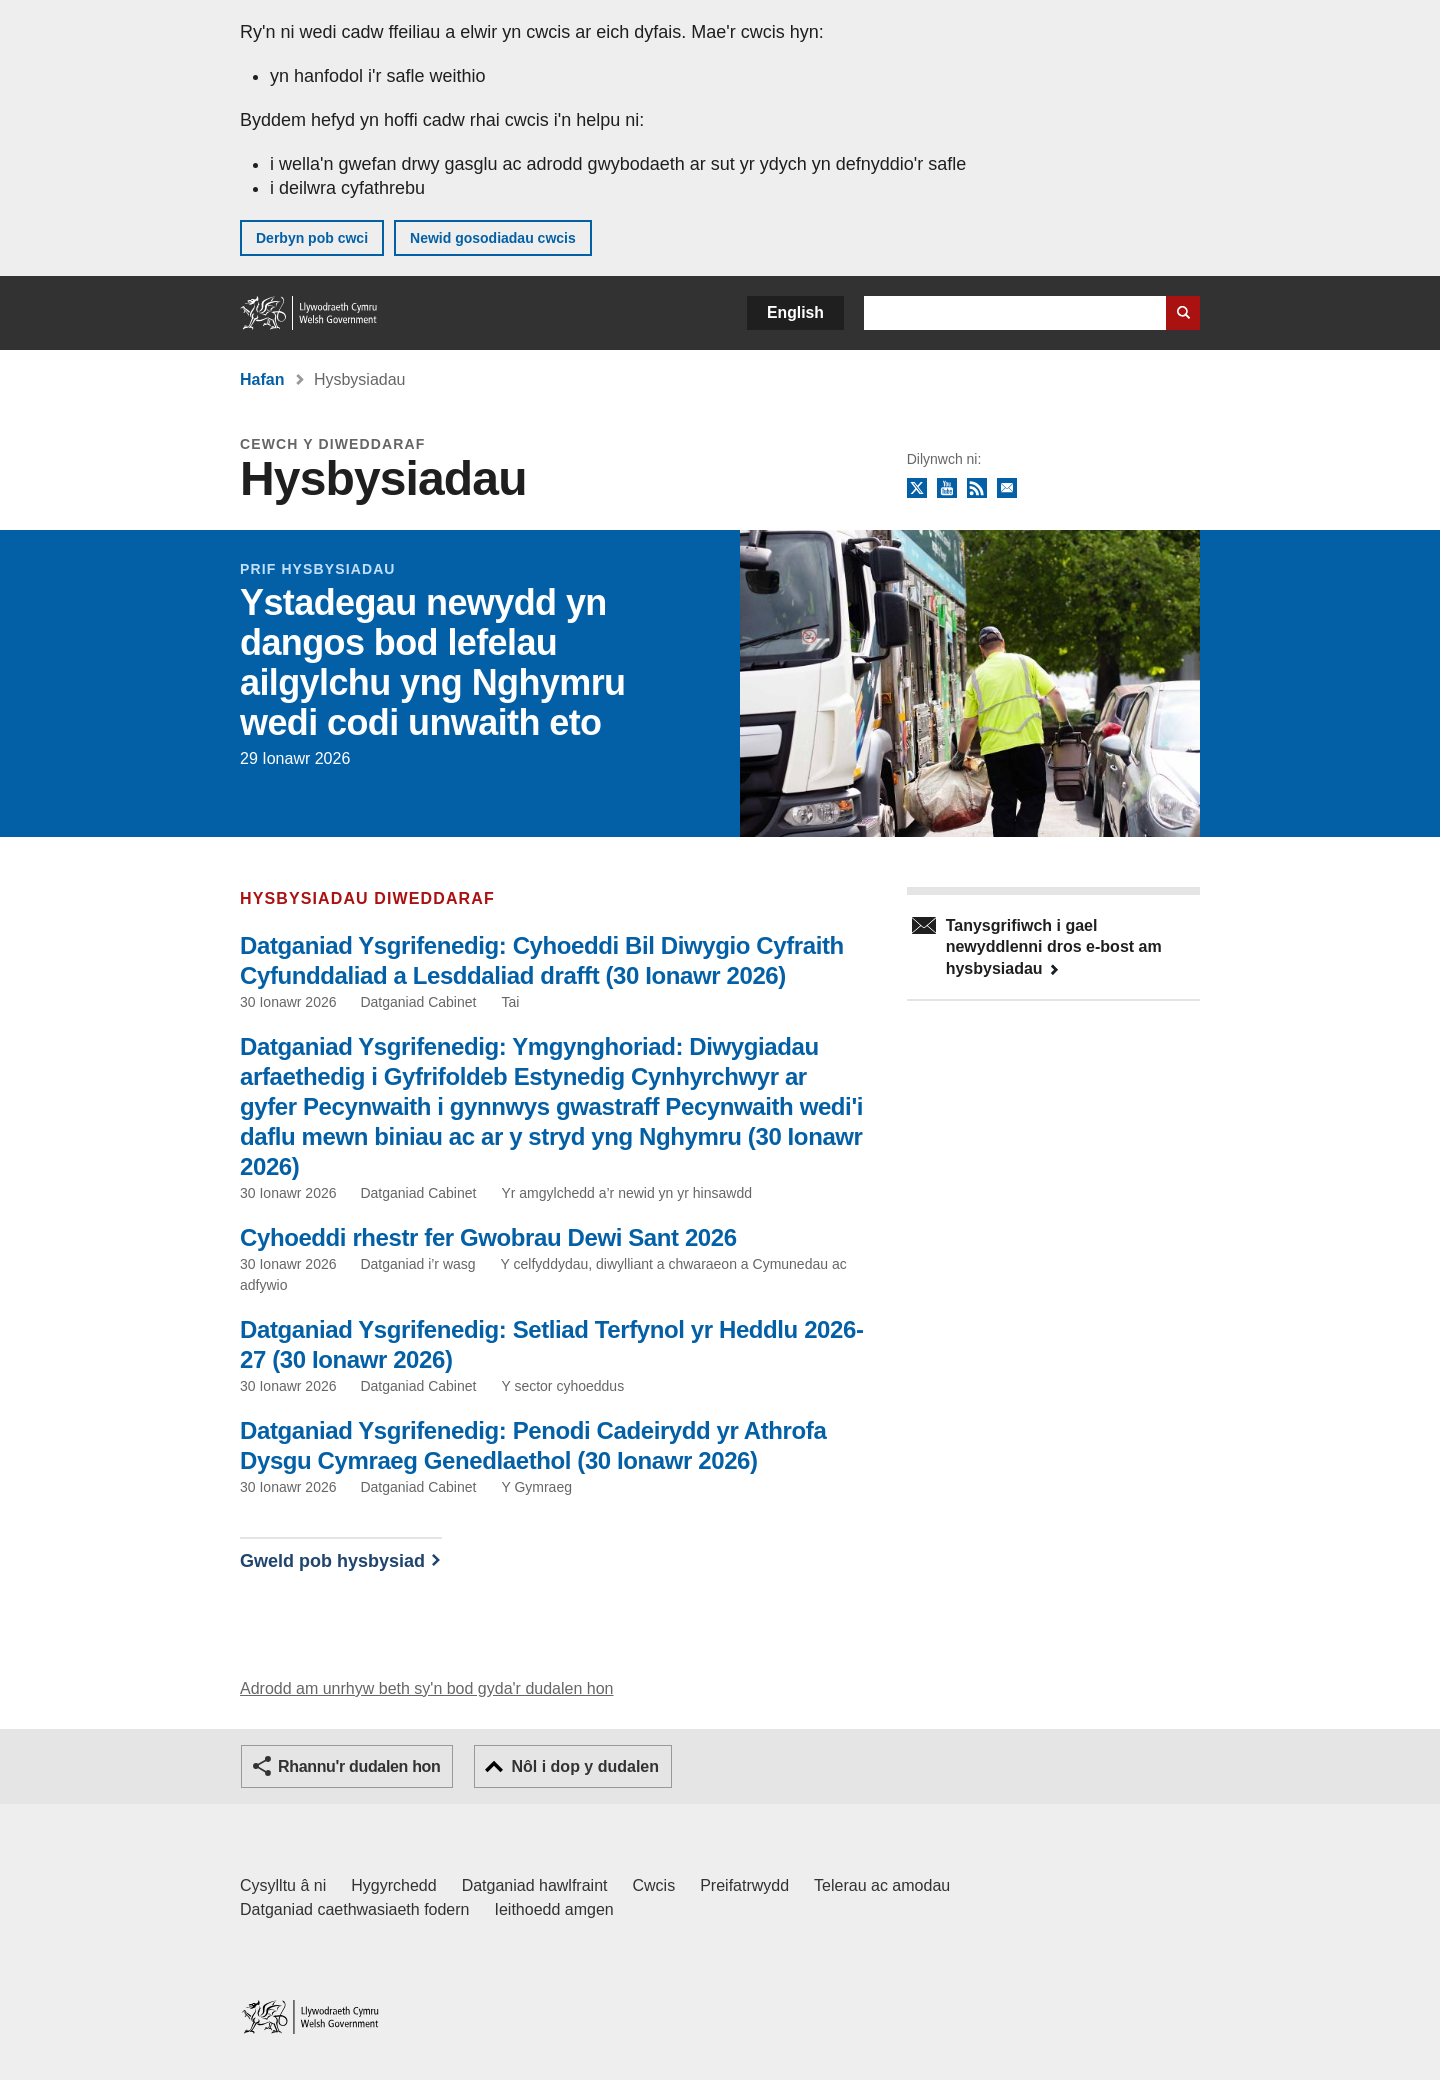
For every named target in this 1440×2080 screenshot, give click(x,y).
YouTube (947, 489)
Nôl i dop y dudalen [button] (585, 1766)
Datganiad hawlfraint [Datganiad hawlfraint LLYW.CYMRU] (535, 1885)
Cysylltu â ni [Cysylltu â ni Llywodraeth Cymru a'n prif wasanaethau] (283, 1885)
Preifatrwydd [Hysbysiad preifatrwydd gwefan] (744, 1885)
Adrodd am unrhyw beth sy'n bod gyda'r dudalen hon (426, 1688)
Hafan (262, 379)
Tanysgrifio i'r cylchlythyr (1007, 489)
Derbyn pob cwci (312, 238)
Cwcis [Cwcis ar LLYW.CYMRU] (654, 1885)
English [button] (795, 312)
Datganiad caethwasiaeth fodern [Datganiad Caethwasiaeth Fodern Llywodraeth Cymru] (355, 1909)
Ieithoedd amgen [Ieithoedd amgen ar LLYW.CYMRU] (554, 1909)
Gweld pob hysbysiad (332, 1561)
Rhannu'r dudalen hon (359, 1766)
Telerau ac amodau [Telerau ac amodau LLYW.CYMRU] (882, 1885)
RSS (977, 489)
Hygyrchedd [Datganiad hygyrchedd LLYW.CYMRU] (393, 1885)
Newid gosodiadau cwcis (493, 238)
